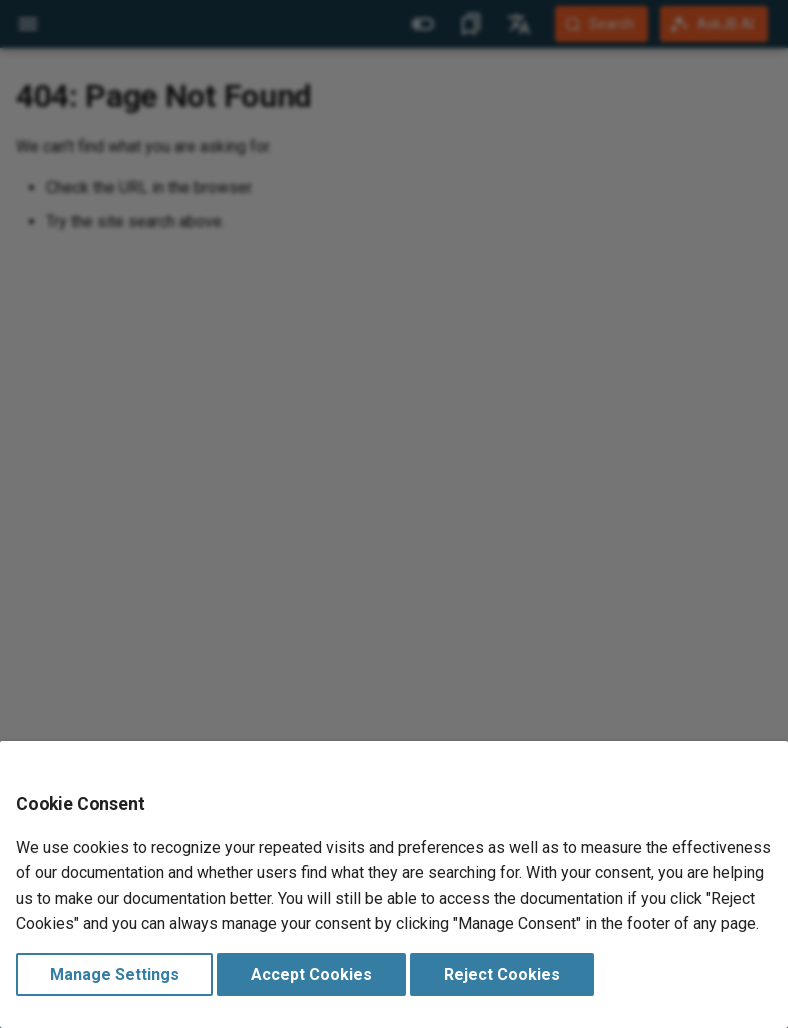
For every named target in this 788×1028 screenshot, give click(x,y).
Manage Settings (114, 974)
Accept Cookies (311, 974)
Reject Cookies (502, 974)
